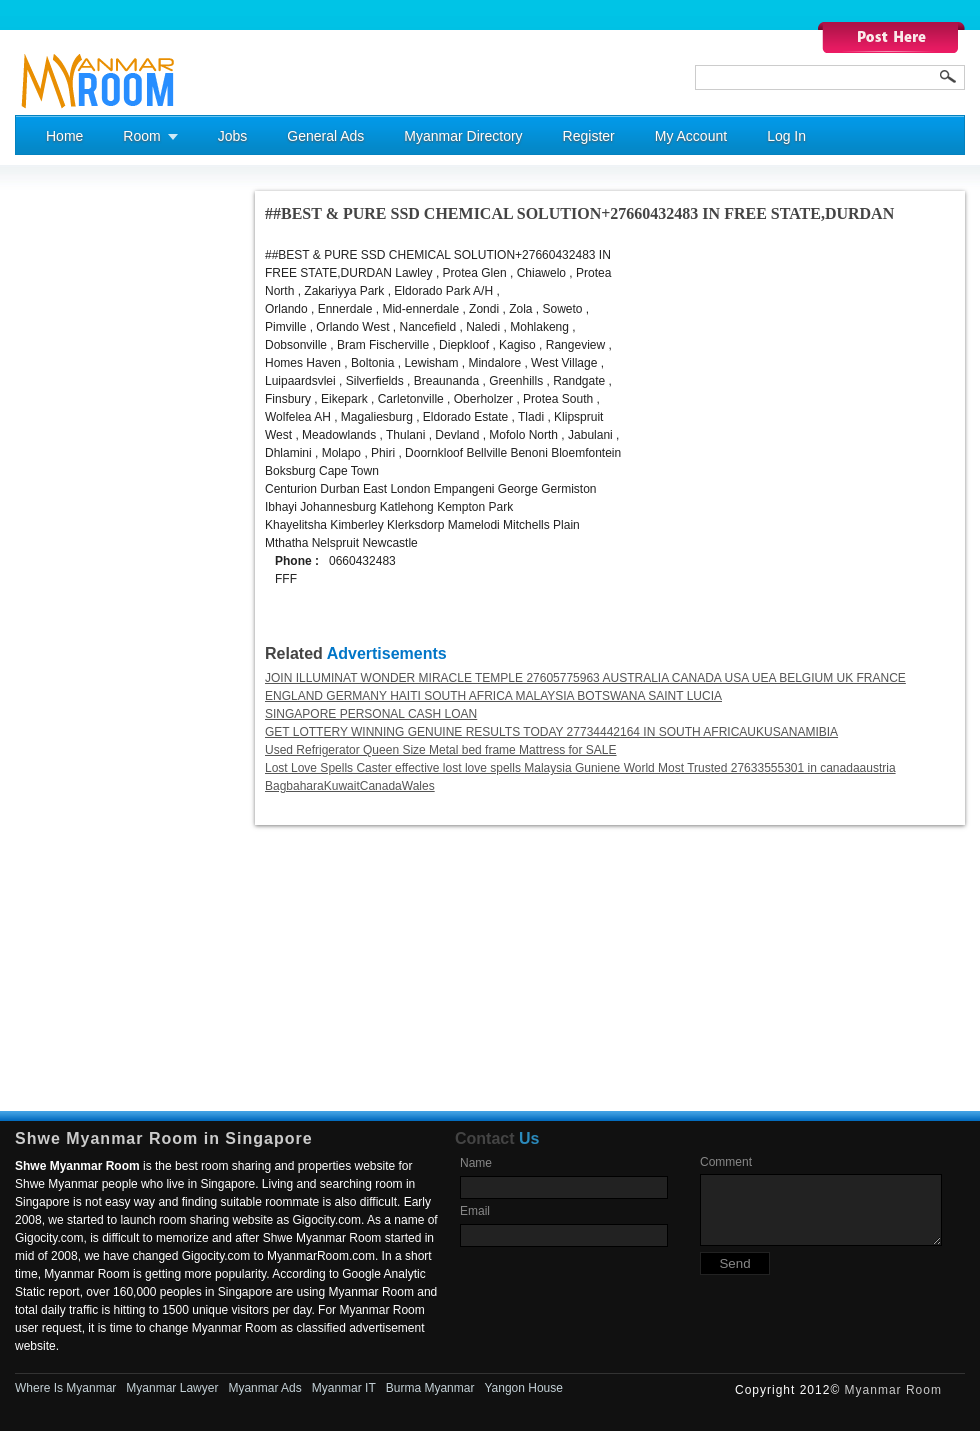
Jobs (233, 136)
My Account (691, 136)
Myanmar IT (344, 1388)
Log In (786, 136)
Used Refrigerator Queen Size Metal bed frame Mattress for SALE (441, 750)
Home (64, 136)
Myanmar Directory (463, 136)
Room (141, 136)
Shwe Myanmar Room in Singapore (164, 1138)
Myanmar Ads (264, 1388)
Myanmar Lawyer (172, 1388)
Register (589, 136)
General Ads (325, 136)
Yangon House (523, 1388)
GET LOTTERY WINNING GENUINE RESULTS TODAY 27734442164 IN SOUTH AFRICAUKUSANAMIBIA (551, 732)
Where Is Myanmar (65, 1388)
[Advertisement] (95, 491)
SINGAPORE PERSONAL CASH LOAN (371, 714)
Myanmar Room (893, 1390)
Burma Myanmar (430, 1388)
